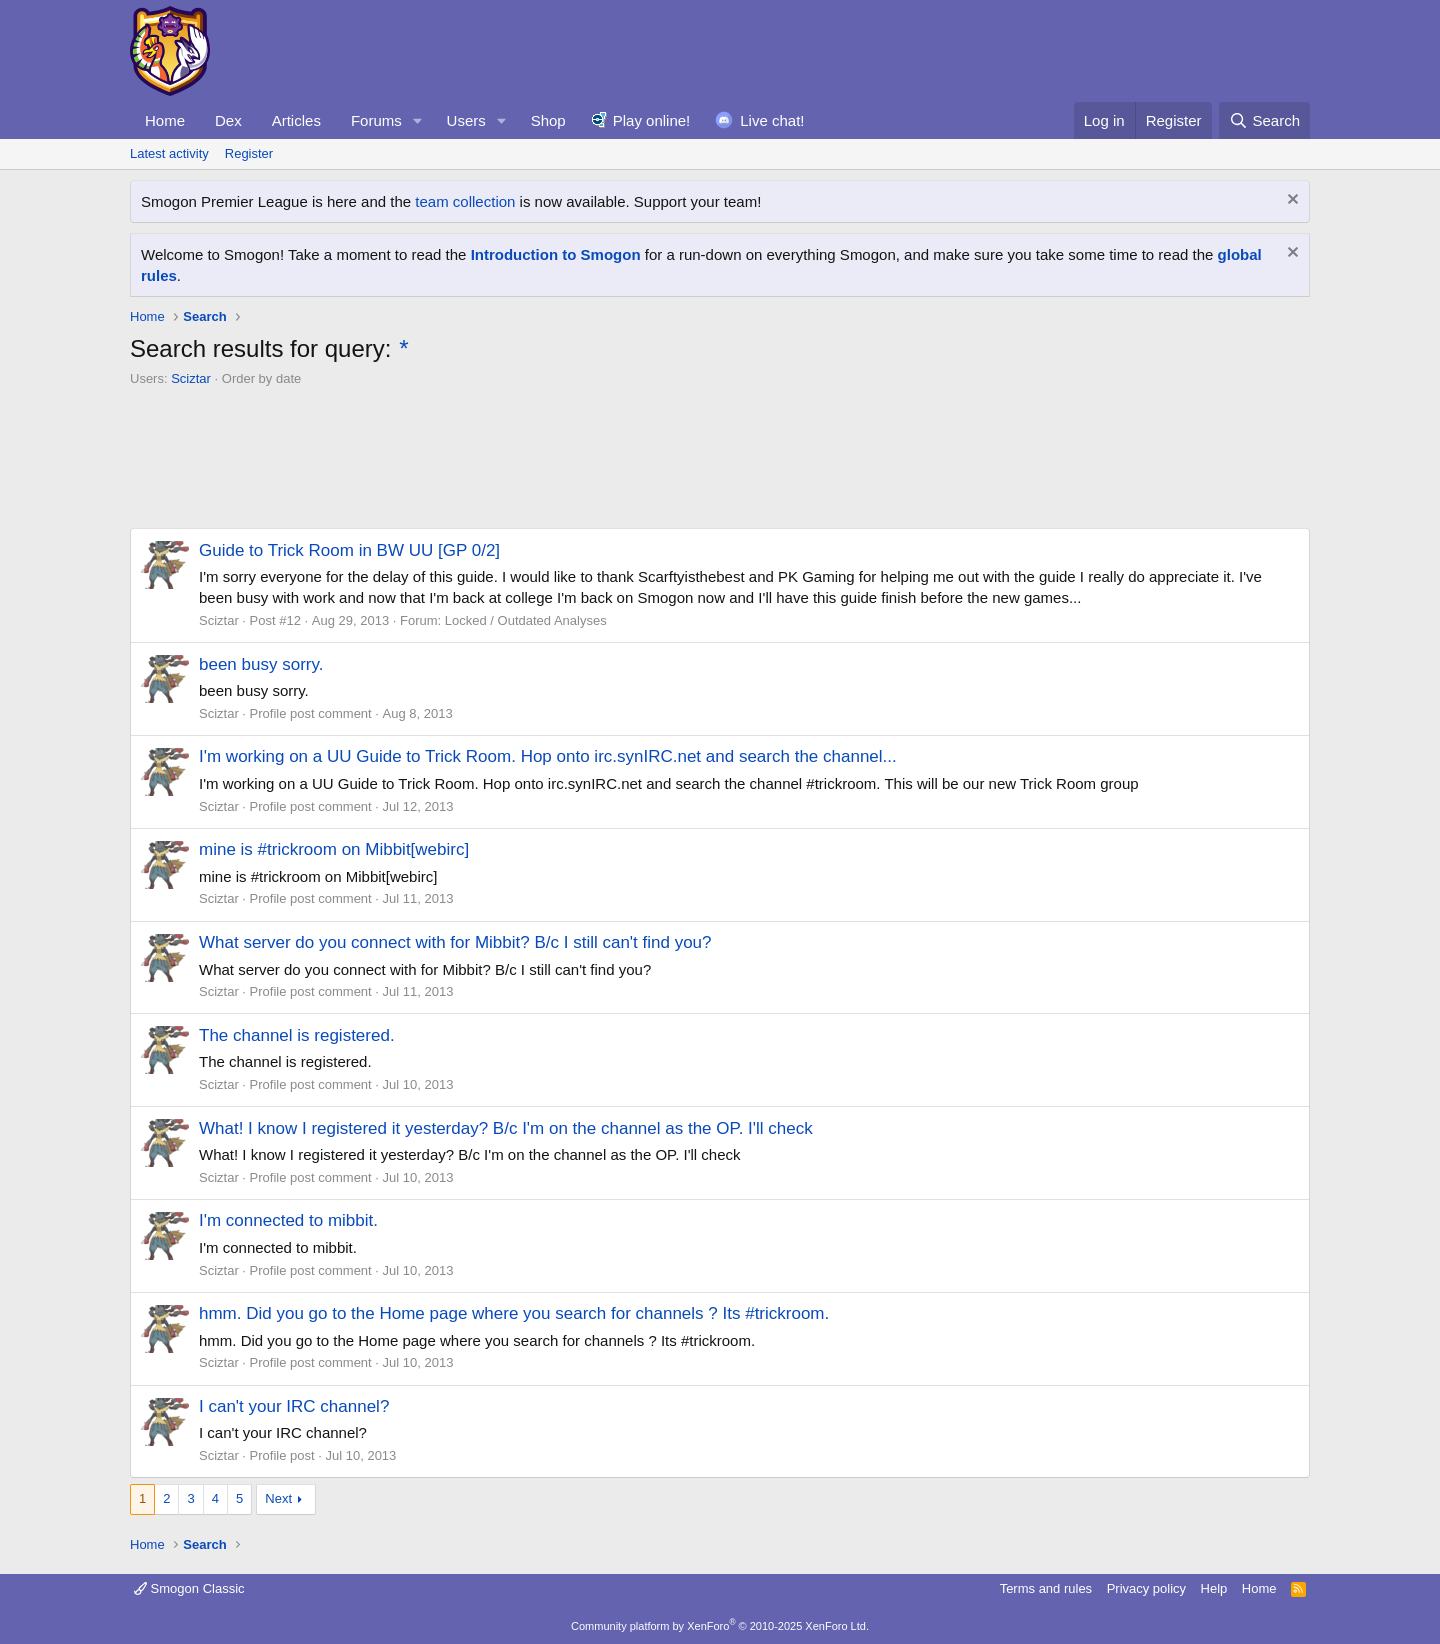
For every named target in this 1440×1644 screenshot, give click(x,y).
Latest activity (169, 153)
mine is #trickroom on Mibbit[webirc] (334, 849)
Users (466, 120)
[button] (418, 120)
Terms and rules (1046, 1588)
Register (249, 153)
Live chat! (772, 120)
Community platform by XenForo (720, 1626)
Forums (376, 120)
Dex (228, 120)
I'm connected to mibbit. (288, 1220)
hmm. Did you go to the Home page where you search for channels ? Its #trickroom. (514, 1313)
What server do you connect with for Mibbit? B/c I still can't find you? (455, 942)
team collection (465, 201)
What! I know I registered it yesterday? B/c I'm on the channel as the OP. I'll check (506, 1128)
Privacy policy (1146, 1588)
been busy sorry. (261, 664)
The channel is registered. (297, 1035)
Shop (548, 120)
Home (165, 120)
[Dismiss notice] (1290, 201)
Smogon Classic (189, 1588)
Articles (296, 120)
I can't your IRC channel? (294, 1406)
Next (278, 1498)
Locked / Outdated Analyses (526, 620)
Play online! (652, 120)
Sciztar (191, 378)
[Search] (1264, 120)
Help (1214, 1588)
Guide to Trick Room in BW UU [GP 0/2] (349, 550)
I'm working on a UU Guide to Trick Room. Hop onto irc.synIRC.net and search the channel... (548, 756)
